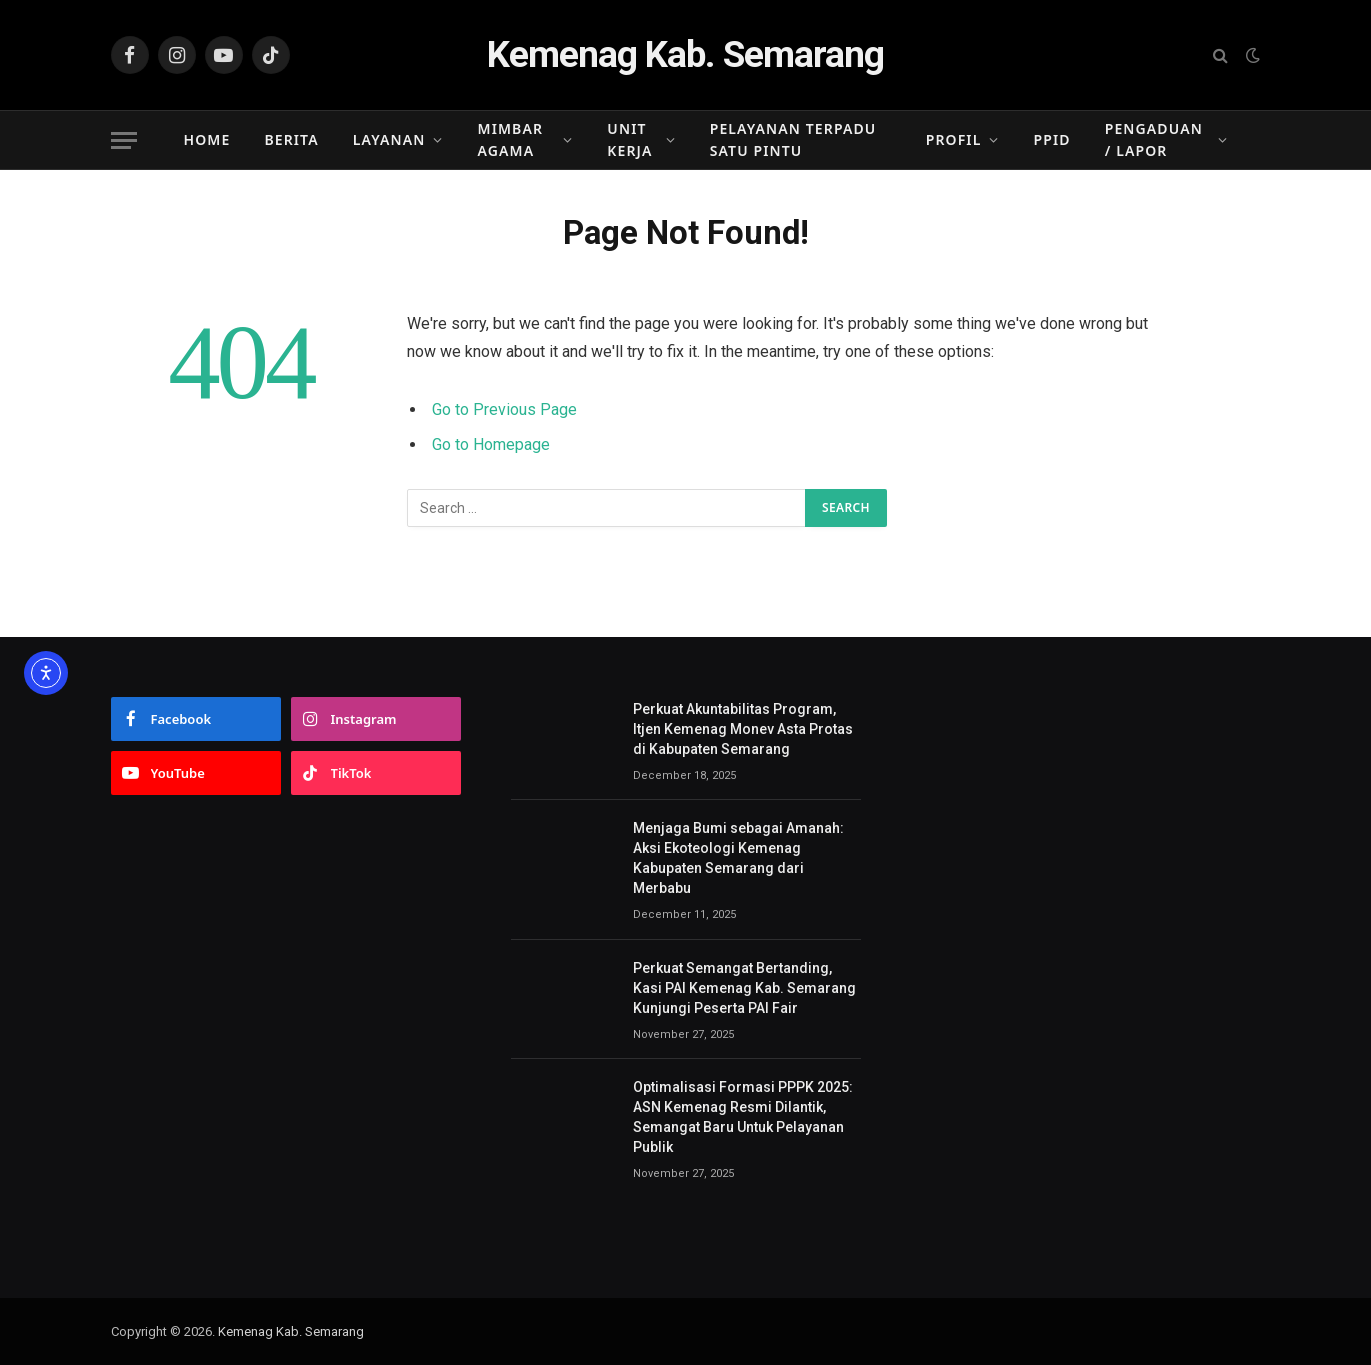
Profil (954, 139)
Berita (291, 139)
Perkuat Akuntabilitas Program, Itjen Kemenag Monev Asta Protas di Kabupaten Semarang (743, 729)
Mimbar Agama (511, 139)
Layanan (389, 139)
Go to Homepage (491, 444)
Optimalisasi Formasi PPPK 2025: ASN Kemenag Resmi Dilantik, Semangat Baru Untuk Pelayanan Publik (743, 1117)
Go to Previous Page (504, 409)
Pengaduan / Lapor (1154, 139)
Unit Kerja (629, 139)
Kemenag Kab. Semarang (291, 1331)
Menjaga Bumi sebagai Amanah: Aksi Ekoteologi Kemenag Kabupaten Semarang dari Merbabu (738, 858)
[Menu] (124, 140)
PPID (1052, 139)
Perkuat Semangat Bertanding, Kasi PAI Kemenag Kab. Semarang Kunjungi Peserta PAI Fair (744, 988)
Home (207, 139)
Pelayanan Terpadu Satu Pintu (793, 139)
